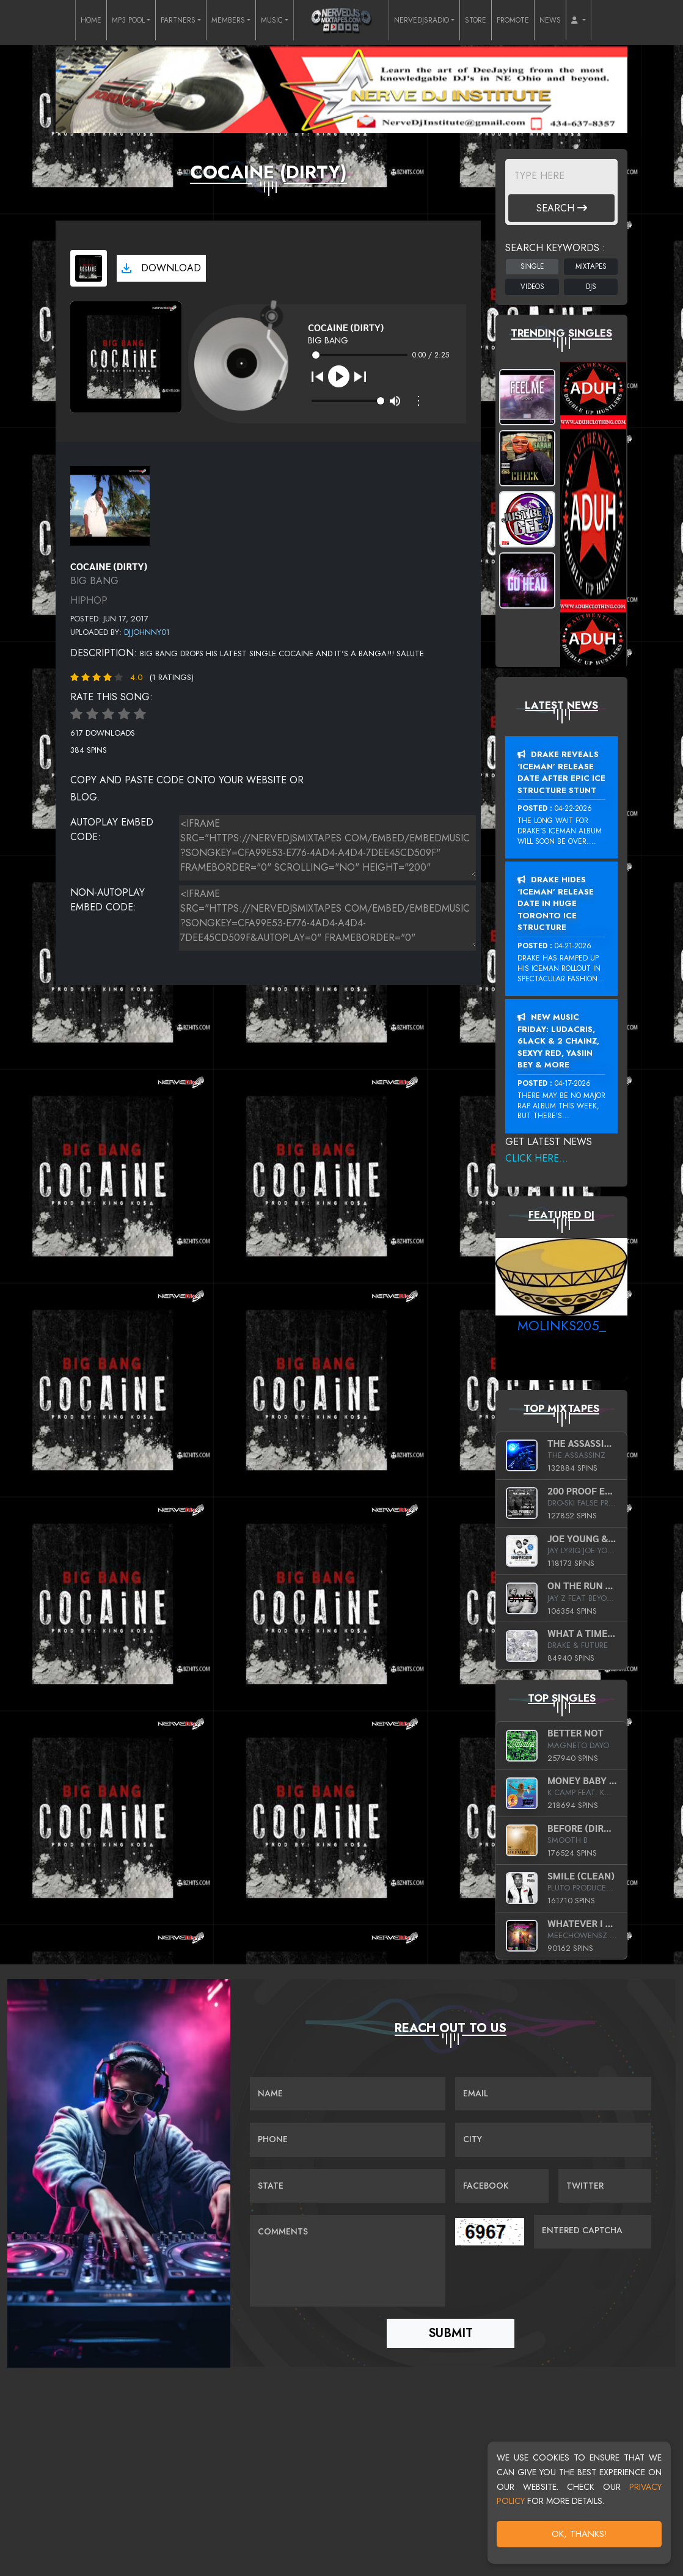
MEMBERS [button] (228, 20)
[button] (578, 20)
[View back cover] (110, 504)
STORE (475, 20)
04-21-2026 (573, 945)
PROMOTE (513, 20)
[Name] (348, 2094)
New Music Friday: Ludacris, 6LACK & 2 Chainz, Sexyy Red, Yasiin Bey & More (558, 1040)
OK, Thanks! (579, 2534)
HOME (91, 20)
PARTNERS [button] (178, 20)
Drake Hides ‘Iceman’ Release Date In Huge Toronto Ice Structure (555, 903)
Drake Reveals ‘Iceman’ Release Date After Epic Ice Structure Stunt (561, 772)
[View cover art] (88, 268)
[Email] (553, 2094)
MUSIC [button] (272, 20)
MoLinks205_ (561, 1325)
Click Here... (536, 1158)
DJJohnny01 (147, 632)
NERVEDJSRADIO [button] (421, 20)
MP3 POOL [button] (128, 20)
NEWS (550, 20)
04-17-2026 (573, 1083)
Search (561, 208)
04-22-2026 (573, 808)
